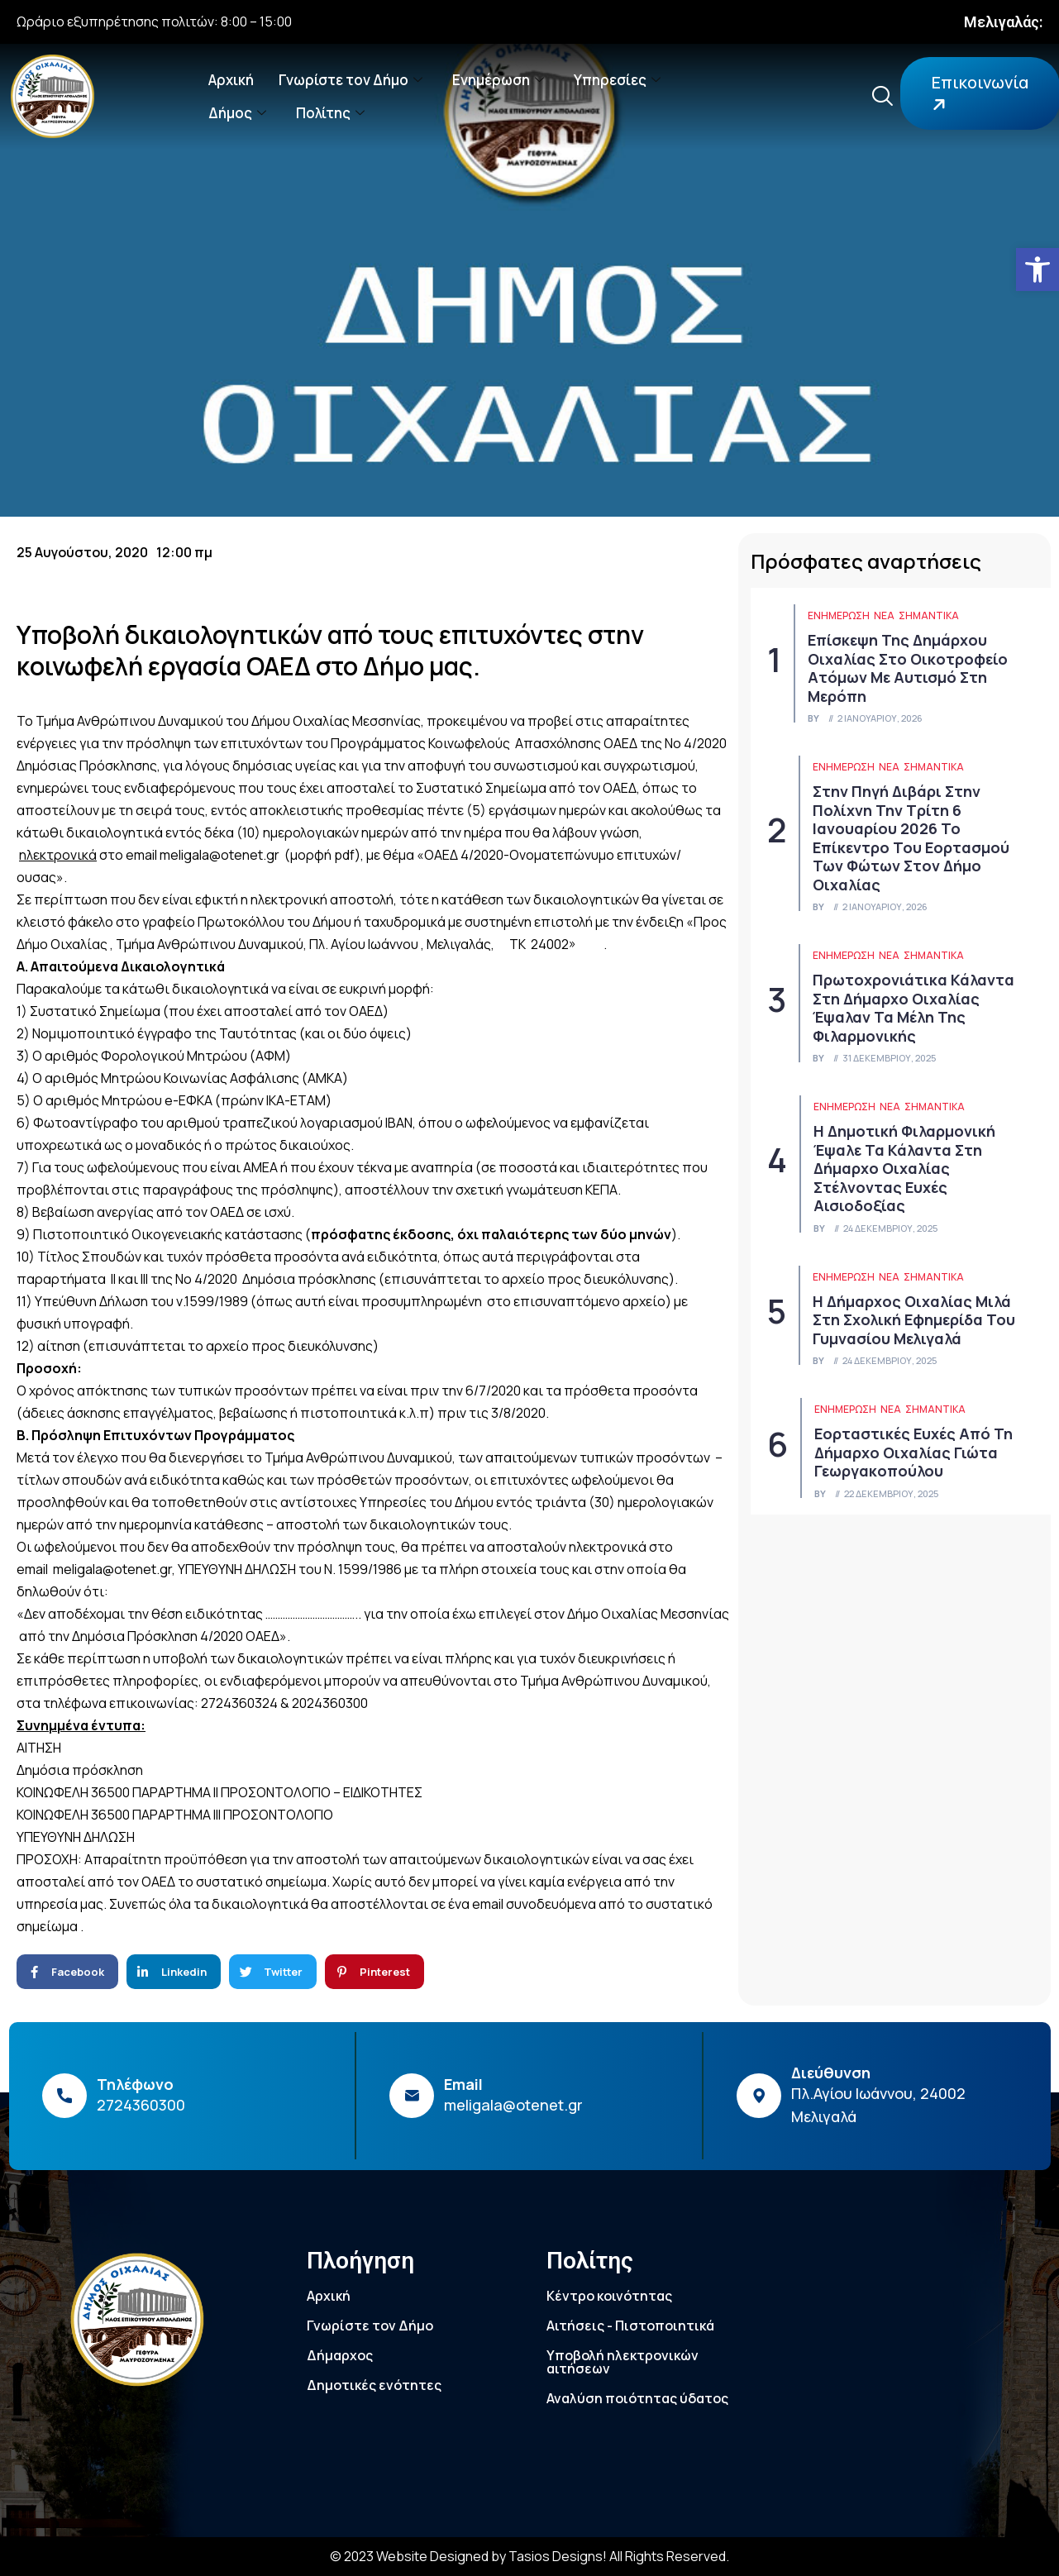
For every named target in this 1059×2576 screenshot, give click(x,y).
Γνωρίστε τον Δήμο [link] (350, 80)
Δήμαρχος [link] (340, 2355)
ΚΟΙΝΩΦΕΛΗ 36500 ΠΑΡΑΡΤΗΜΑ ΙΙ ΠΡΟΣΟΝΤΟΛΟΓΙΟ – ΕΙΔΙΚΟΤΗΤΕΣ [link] (219, 1792)
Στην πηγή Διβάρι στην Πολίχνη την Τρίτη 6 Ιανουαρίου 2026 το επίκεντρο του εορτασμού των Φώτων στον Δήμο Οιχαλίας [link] (911, 837)
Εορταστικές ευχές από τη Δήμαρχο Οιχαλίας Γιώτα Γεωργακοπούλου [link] (913, 1452)
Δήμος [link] (237, 113)
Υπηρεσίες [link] (617, 80)
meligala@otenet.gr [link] (219, 855)
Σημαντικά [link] (929, 615)
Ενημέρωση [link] (498, 80)
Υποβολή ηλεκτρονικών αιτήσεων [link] (622, 2362)
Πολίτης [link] (330, 113)
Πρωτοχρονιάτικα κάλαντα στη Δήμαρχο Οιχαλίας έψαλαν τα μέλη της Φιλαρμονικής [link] (913, 1008)
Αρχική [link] (231, 79)
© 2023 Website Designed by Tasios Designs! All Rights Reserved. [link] (529, 2556)
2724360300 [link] (141, 2105)
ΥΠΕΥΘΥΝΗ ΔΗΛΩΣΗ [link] (76, 1837)
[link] (1037, 269)
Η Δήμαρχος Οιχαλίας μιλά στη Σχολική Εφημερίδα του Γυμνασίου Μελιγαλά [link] (914, 1319)
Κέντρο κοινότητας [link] (609, 2296)
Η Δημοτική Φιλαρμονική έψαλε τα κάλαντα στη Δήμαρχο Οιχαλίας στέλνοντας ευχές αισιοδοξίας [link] (904, 1168)
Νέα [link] (884, 615)
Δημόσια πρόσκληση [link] (80, 1770)
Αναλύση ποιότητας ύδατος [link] (637, 2398)
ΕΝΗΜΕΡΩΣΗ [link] (839, 615)
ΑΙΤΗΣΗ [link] (39, 1748)
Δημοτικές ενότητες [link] (374, 2385)
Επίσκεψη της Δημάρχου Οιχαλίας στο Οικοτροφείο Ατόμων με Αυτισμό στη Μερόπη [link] (908, 668)
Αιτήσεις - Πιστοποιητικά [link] (630, 2325)
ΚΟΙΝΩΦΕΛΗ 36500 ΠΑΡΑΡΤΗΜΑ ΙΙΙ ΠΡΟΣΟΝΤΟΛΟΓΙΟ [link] (175, 1815)
